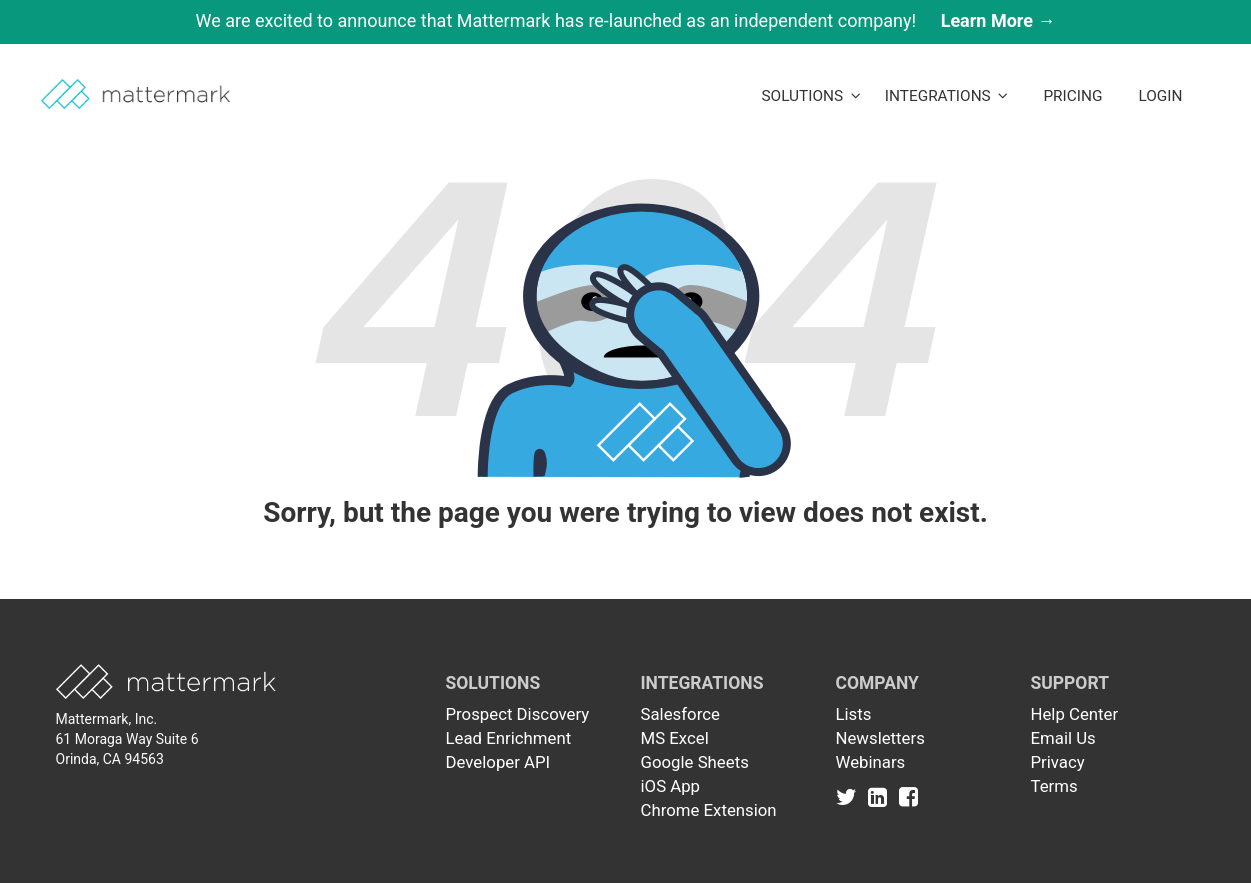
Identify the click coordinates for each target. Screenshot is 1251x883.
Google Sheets (695, 762)
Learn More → (998, 20)
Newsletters (880, 738)
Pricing (1072, 96)
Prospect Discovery (518, 714)
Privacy (1058, 762)
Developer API (498, 762)
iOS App (671, 786)
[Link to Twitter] (850, 796)
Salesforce (680, 714)
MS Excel (675, 738)
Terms (1054, 786)
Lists (854, 714)
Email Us (1063, 738)
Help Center (1075, 714)
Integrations (947, 96)
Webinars (871, 762)
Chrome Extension (709, 810)
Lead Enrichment (509, 738)
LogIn (1160, 96)
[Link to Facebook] (908, 796)
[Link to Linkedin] (881, 796)
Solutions (810, 96)
